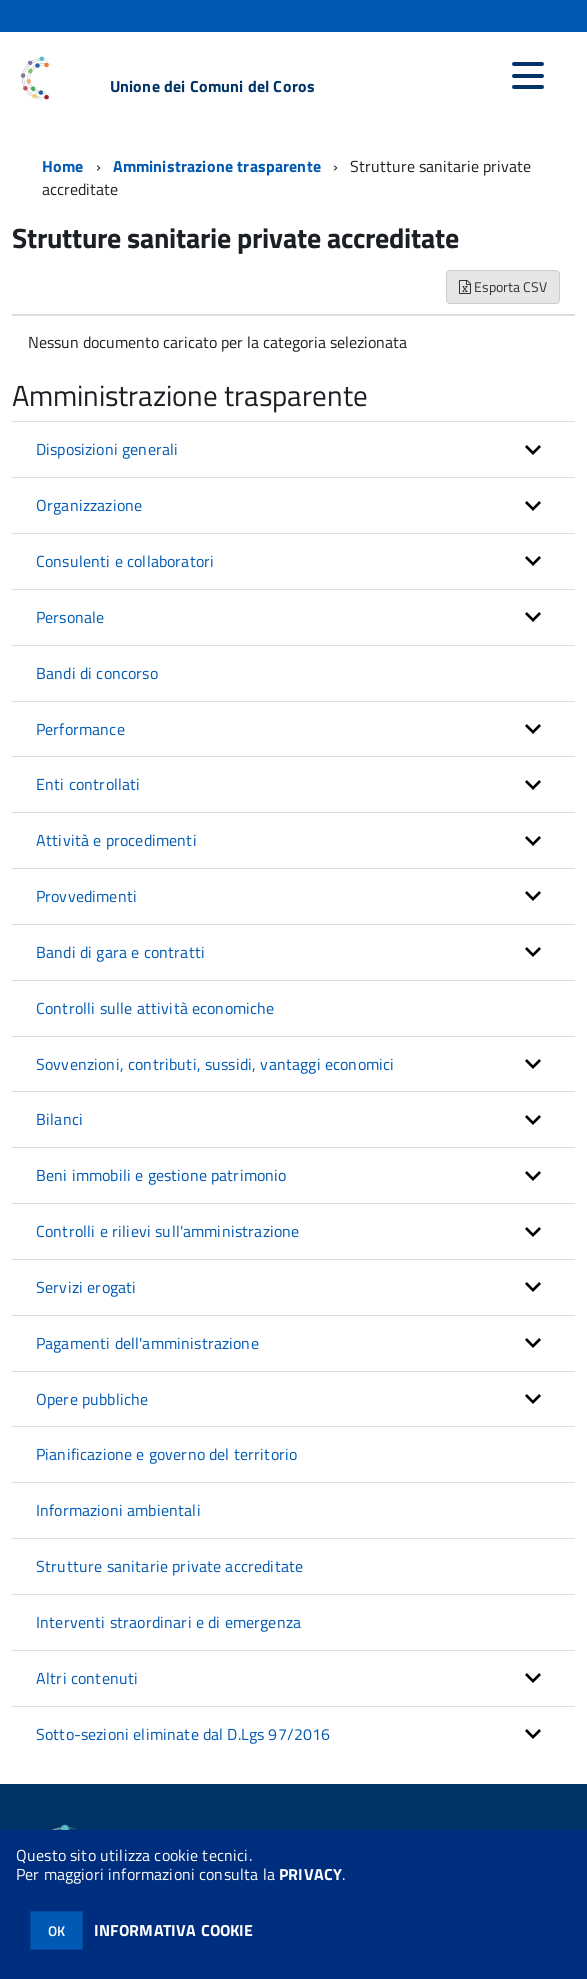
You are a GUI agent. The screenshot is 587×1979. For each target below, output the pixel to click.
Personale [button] (70, 617)
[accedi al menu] (528, 76)
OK (56, 1930)
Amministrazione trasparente (217, 166)
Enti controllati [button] (88, 784)
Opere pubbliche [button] (92, 1399)
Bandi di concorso (97, 673)
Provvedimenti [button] (86, 896)
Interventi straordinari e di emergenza (168, 1622)
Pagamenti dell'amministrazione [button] (147, 1343)
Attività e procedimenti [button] (116, 840)
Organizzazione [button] (89, 505)
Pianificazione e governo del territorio (166, 1454)
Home (63, 166)
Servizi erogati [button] (86, 1287)
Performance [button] (80, 729)
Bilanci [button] (59, 1119)
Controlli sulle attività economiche (155, 1008)
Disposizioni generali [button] (107, 449)
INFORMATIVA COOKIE (174, 1930)
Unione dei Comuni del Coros (212, 86)
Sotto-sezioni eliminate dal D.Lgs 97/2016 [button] (183, 1734)
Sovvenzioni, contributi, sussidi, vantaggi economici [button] (215, 1064)
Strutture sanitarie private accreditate (169, 1566)
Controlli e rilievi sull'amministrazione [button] (167, 1231)
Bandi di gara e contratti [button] (120, 952)
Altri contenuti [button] (87, 1678)
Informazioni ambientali (118, 1510)
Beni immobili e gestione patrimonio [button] (161, 1175)
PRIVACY (310, 1874)
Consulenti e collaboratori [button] (125, 561)
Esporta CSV (503, 286)
